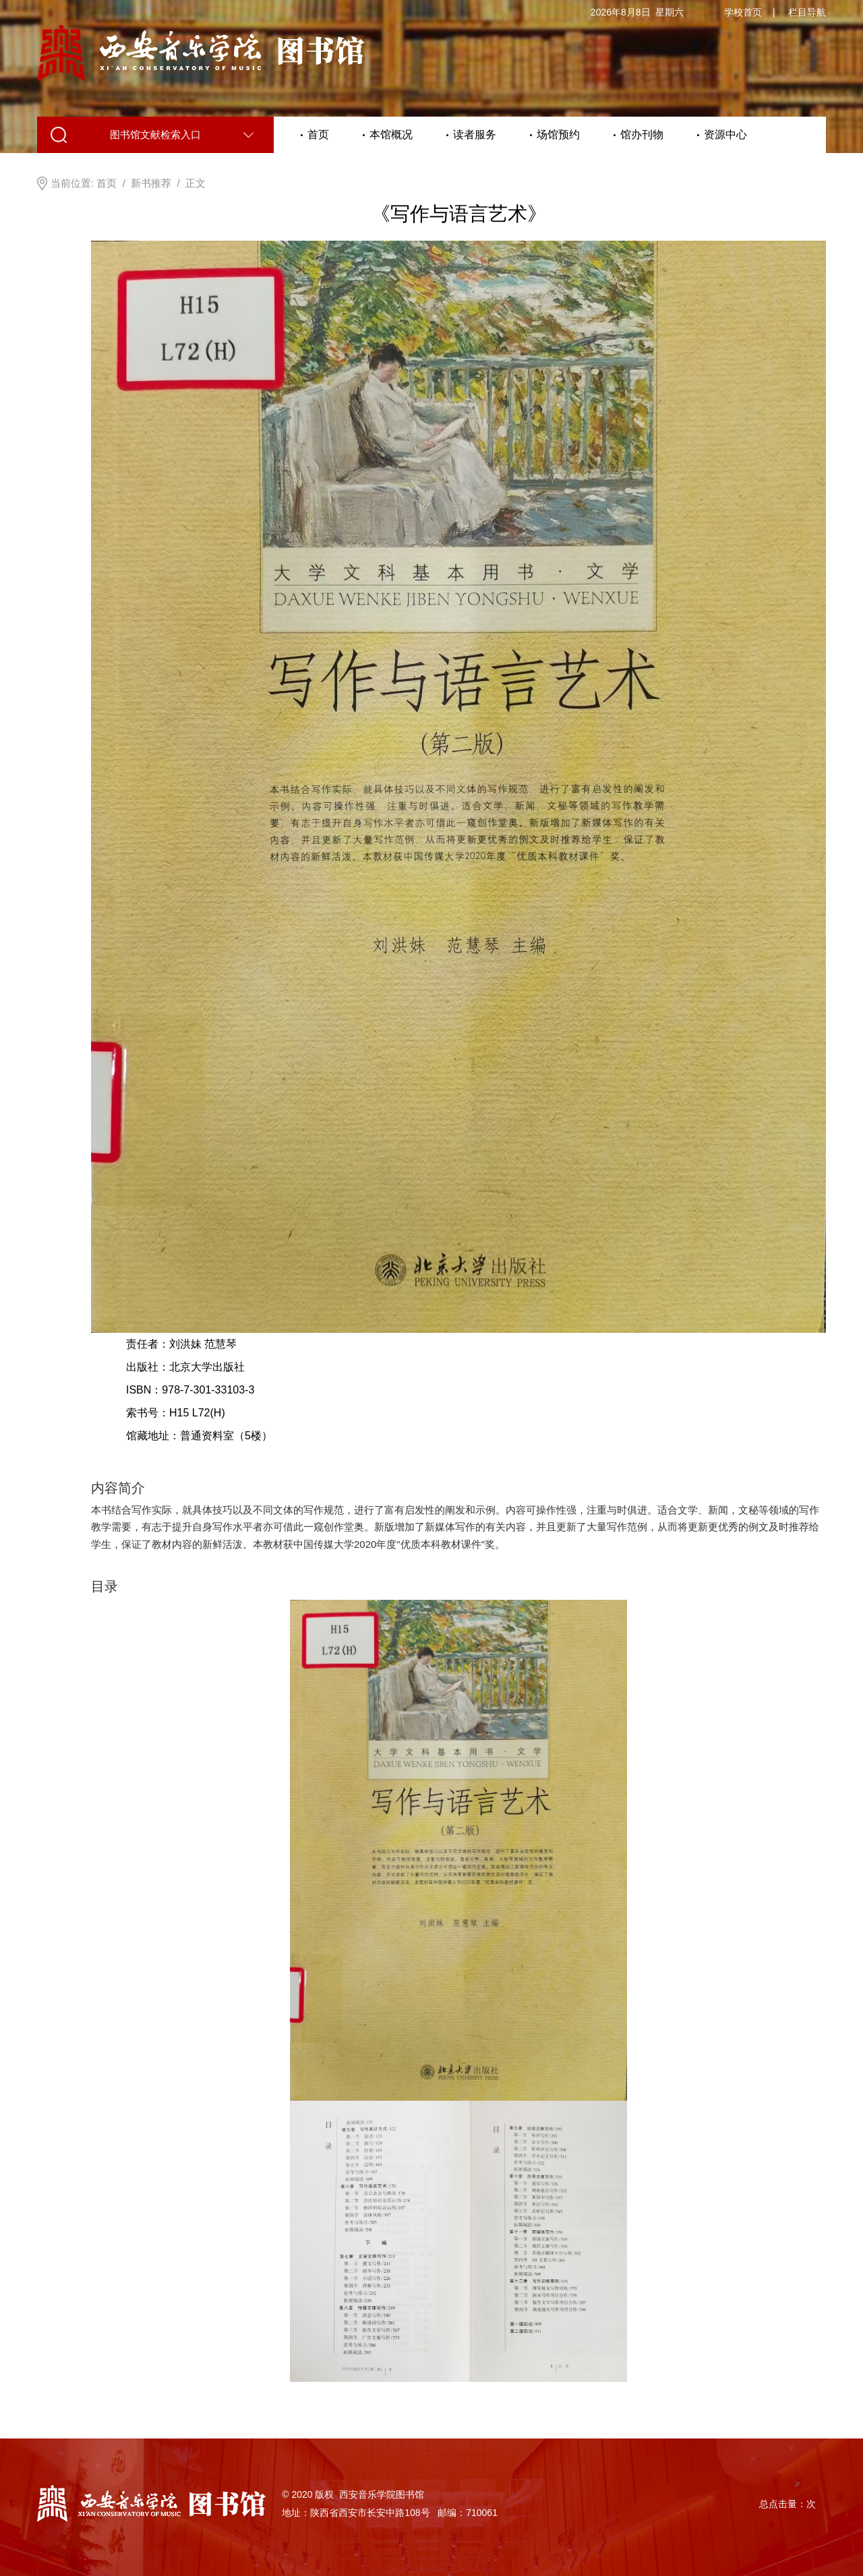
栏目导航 (807, 12)
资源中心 (725, 134)
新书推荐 (151, 183)
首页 (318, 134)
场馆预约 (558, 134)
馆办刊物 (641, 134)
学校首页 (743, 12)
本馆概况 (391, 134)
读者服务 (474, 134)
